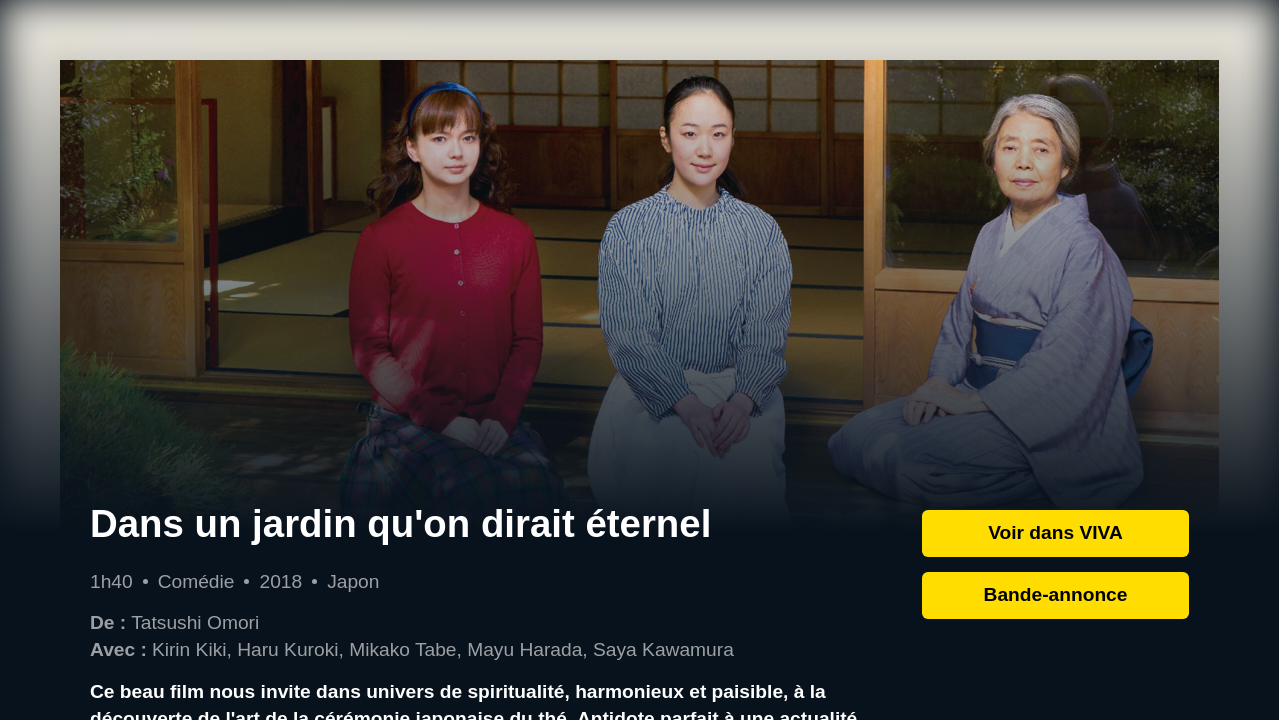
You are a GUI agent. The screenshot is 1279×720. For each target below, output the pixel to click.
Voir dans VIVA (1055, 532)
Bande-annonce (1056, 594)
